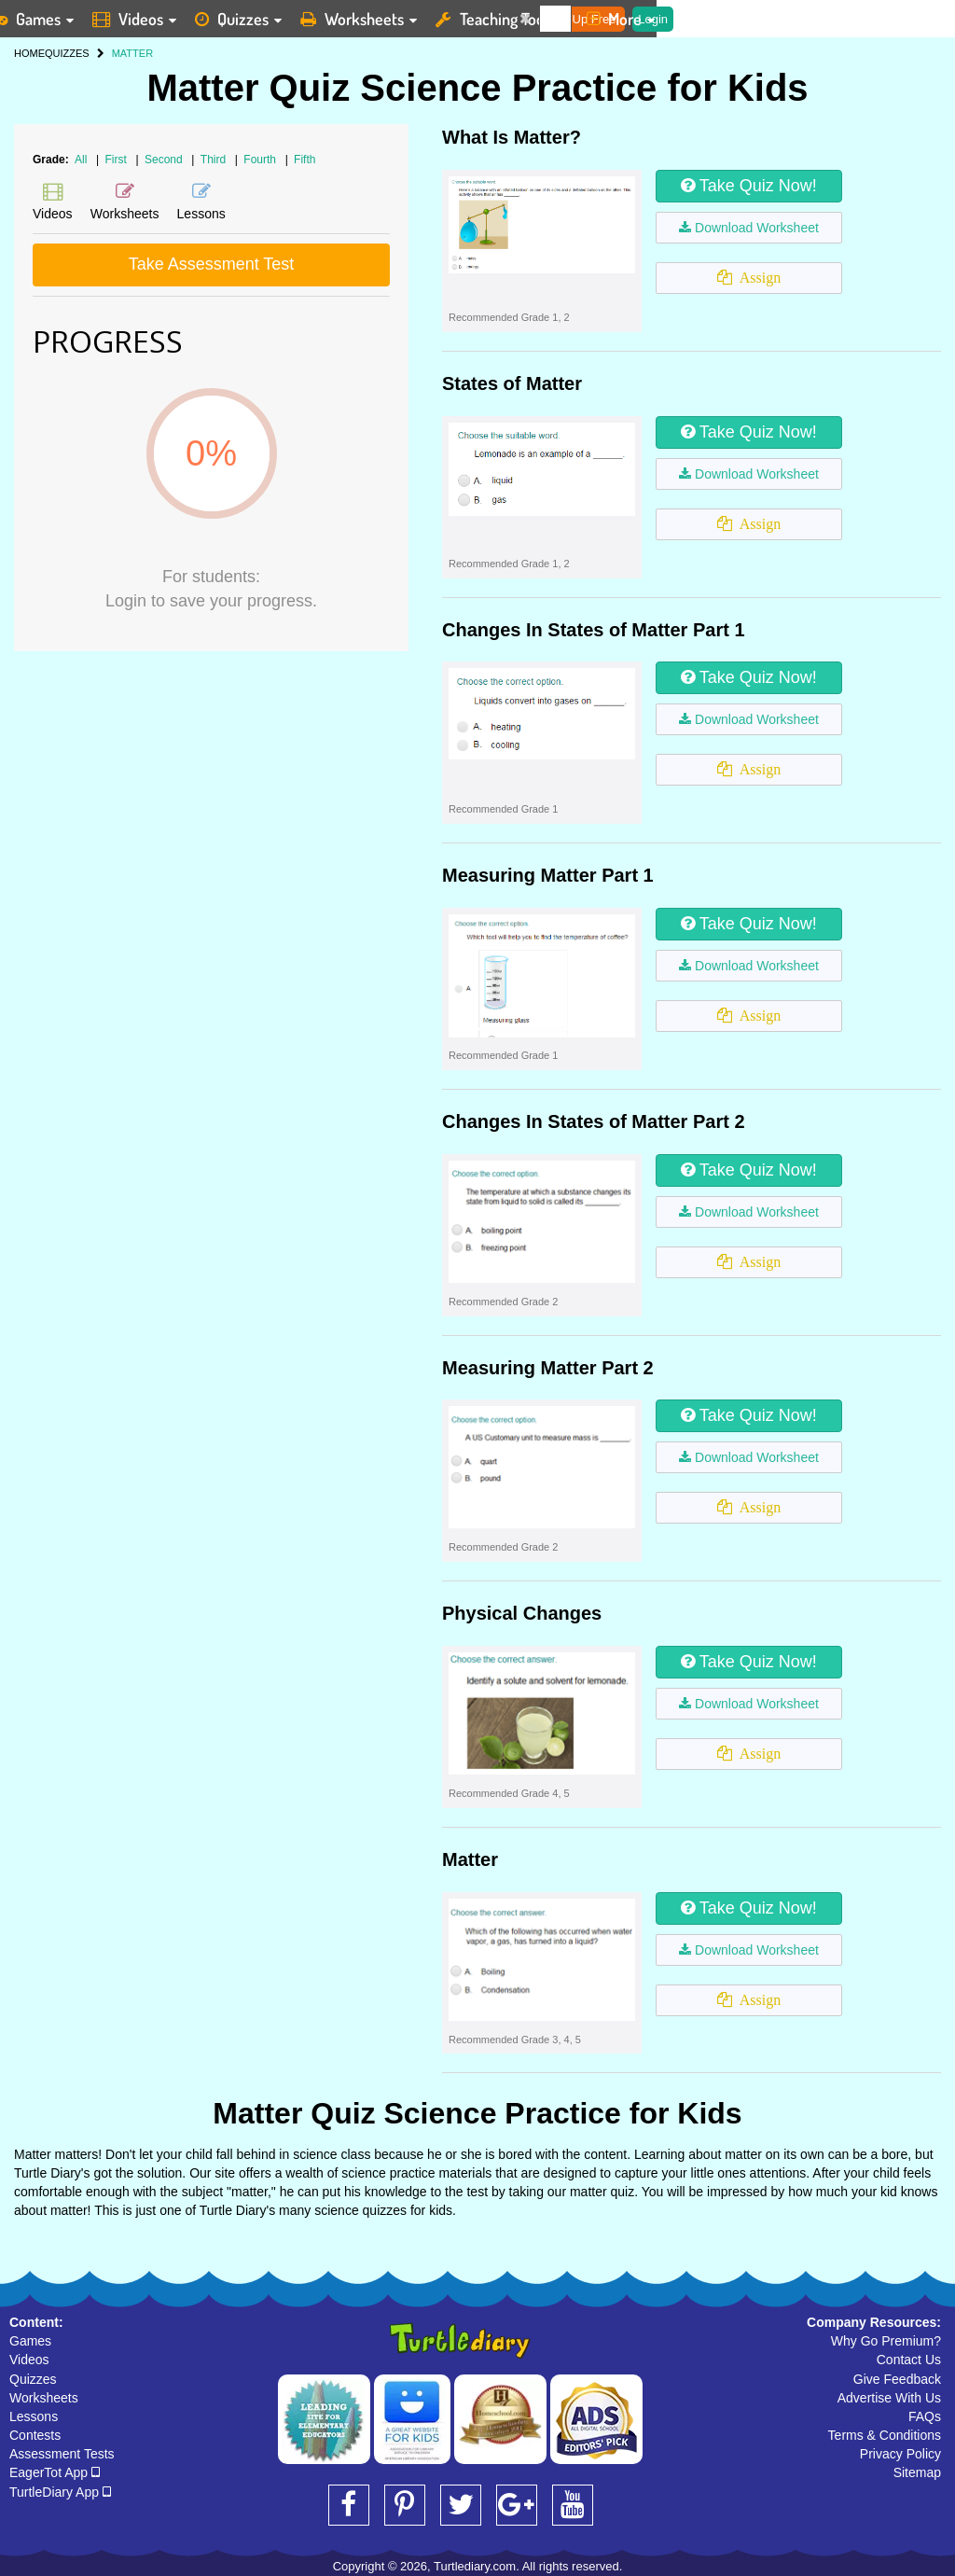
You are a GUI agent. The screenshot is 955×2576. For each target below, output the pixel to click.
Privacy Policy (900, 2453)
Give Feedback (897, 2379)
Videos (29, 2359)
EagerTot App (54, 2472)
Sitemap (917, 2472)
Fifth (304, 159)
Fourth (261, 159)
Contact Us (909, 2359)
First (118, 159)
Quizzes (33, 2379)
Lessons (33, 2416)
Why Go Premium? (886, 2340)
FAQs (924, 2416)
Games (30, 2340)
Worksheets (43, 2397)
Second (165, 159)
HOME (29, 53)
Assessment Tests (62, 2453)
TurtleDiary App (60, 2492)
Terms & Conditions (884, 2435)
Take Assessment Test (212, 264)
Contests (35, 2435)
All (81, 159)
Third (215, 159)
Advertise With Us (889, 2397)
